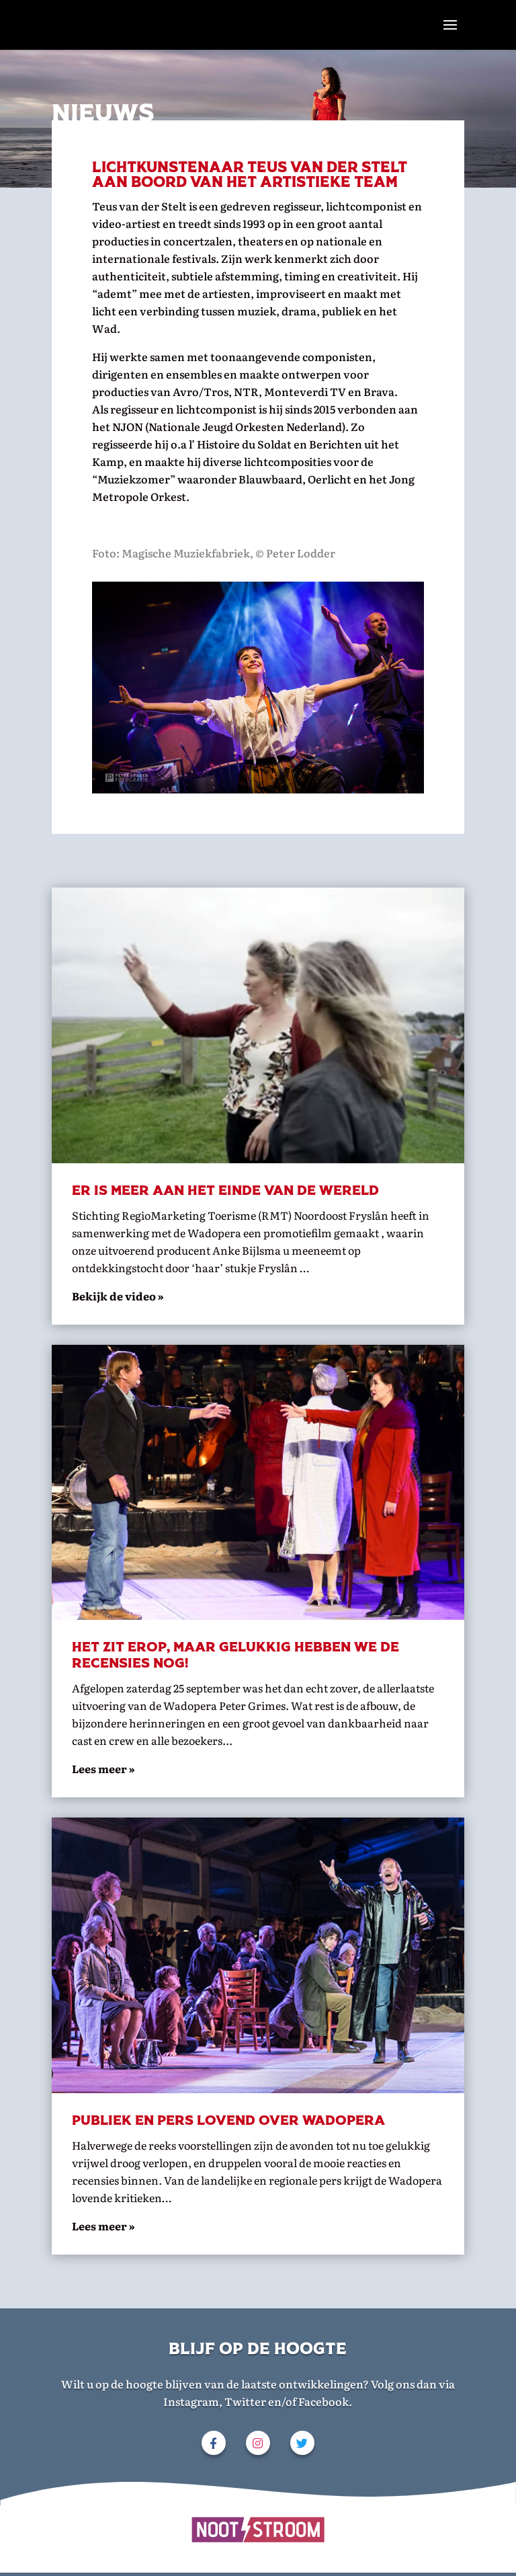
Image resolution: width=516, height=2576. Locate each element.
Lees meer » (103, 2226)
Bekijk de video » (118, 1296)
